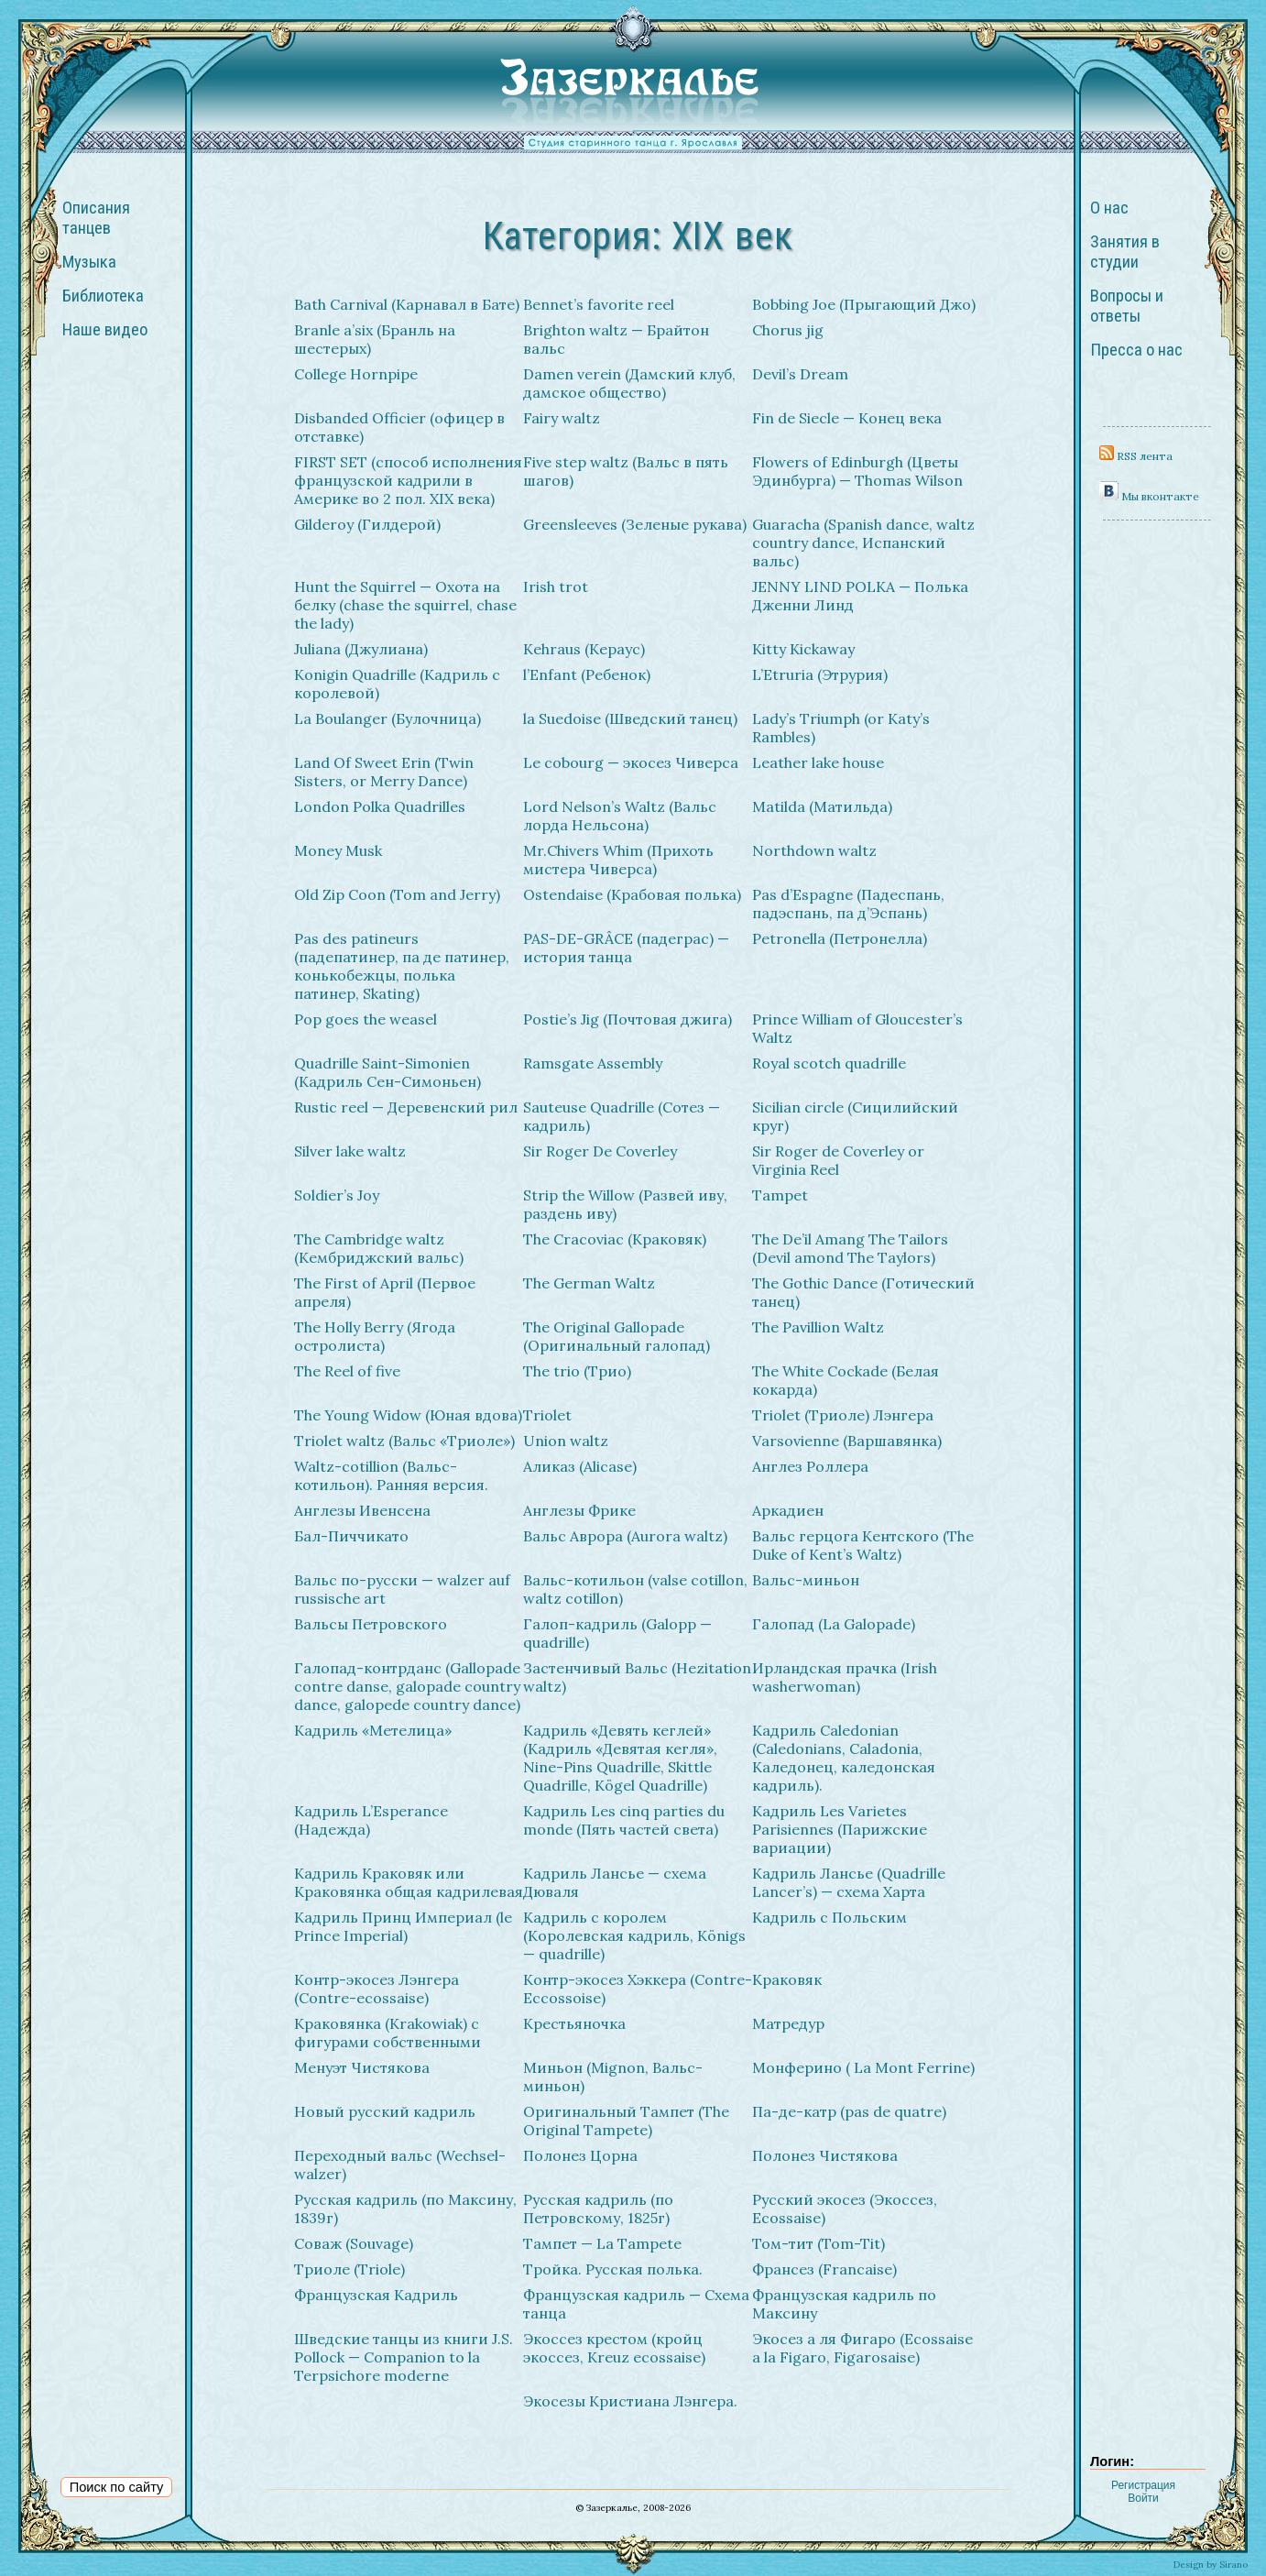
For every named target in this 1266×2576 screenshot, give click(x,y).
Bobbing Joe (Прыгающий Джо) (864, 304)
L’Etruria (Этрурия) (820, 674)
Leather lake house (818, 762)
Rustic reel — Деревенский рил (406, 1107)
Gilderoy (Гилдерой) (367, 524)
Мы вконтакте (1149, 496)
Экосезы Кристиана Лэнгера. (630, 2401)
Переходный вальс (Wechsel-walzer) (400, 2164)
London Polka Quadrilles (379, 806)
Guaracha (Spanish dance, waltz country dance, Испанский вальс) (863, 542)
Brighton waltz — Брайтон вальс (616, 339)
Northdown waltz (814, 850)
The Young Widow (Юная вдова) (408, 1415)
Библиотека (103, 296)
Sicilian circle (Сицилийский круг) (855, 1116)
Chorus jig (788, 330)
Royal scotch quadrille (829, 1063)
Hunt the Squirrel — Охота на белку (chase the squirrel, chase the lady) (405, 604)
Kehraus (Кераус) (584, 649)
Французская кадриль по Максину (844, 2304)
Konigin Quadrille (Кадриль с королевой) (397, 683)
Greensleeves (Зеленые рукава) (635, 524)
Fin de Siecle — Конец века (847, 418)
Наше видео (104, 330)
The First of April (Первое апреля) (384, 1292)
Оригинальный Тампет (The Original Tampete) (626, 2120)
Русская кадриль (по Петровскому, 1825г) (598, 2208)
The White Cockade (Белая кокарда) (845, 1380)
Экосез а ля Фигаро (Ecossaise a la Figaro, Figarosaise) (862, 2347)
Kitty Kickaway (803, 649)
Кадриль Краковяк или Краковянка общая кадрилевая (408, 1882)
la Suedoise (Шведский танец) (630, 718)
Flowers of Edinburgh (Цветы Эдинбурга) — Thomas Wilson (857, 471)
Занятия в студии (1125, 252)
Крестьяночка (574, 2023)
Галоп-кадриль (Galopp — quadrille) (617, 1633)
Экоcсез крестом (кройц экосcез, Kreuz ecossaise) (614, 2347)
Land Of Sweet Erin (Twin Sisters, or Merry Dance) (384, 771)
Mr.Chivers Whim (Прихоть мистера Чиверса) (618, 859)
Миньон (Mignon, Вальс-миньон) (613, 2076)
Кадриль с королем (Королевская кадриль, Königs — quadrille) (634, 1935)
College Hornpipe (356, 374)
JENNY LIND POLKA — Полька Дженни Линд (860, 595)
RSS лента (1136, 456)
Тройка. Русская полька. (613, 2269)
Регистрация (1143, 2485)
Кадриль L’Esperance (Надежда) (371, 1820)
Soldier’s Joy (336, 1195)
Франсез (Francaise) (824, 2269)
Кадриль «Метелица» (373, 1730)
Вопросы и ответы (1126, 306)
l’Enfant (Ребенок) (586, 674)
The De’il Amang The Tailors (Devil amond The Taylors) (850, 1248)
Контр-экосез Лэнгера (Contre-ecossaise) (376, 1988)
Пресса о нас (1136, 350)
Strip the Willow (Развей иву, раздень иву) (625, 1204)
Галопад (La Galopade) (833, 1624)
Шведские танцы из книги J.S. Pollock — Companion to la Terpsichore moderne (403, 2356)
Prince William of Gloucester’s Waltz (857, 1028)
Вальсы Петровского (370, 1624)
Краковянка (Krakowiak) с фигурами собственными (387, 2032)
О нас (1109, 208)
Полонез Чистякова (825, 2155)
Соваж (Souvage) (353, 2243)
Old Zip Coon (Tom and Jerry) (397, 894)
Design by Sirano (1210, 2565)
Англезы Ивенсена (362, 1510)
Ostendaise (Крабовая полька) (632, 894)
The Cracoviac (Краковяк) (614, 1239)
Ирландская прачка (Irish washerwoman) (844, 1677)
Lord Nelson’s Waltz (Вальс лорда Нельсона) (619, 815)
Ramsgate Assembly (592, 1063)
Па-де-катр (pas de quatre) (849, 2111)
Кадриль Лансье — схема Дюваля (614, 1882)
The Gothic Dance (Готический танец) (863, 1292)
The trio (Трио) (577, 1371)
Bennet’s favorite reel (598, 304)
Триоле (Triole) (349, 2269)
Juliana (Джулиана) (361, 649)
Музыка (89, 262)
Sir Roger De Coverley (600, 1151)
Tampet (780, 1195)
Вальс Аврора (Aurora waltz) (625, 1536)
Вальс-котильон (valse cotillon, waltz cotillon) (635, 1589)
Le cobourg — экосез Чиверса (630, 762)
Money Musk (338, 850)
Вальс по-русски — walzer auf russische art (402, 1589)
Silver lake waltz (350, 1151)
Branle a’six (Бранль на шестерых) (374, 339)
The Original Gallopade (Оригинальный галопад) (616, 1336)
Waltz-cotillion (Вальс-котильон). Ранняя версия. (391, 1475)
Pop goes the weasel (365, 1019)
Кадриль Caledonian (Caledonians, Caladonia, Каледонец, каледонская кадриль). (843, 1757)
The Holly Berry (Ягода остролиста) (374, 1336)
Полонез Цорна (580, 2155)
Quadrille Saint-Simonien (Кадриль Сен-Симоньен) (387, 1072)
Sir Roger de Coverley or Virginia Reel (838, 1160)
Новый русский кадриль (384, 2111)
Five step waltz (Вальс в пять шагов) (625, 471)
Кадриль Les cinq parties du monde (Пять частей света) (624, 1820)
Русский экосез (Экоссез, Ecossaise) (844, 2208)
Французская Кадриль (376, 2295)
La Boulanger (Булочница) (387, 718)
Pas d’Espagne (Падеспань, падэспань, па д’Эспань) (848, 903)
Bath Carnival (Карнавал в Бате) (406, 304)
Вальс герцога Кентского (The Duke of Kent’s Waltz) (863, 1545)
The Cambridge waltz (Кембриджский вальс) (379, 1248)
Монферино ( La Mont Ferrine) (863, 2067)
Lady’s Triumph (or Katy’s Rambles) (841, 727)
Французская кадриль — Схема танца (636, 2304)
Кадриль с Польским (829, 1917)
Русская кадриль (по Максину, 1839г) (405, 2208)
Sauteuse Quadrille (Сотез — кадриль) (621, 1116)
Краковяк (787, 1979)
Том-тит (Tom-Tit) (818, 2243)
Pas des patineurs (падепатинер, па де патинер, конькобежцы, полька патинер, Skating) (401, 966)
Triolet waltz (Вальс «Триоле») (404, 1440)
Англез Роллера (810, 1466)
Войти (1143, 2498)
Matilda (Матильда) (822, 806)
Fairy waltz (561, 418)
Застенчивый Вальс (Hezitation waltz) (637, 1677)
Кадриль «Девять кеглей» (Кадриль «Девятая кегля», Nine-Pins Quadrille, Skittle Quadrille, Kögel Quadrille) (620, 1757)
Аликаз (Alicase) (580, 1466)
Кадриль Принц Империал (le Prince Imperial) (403, 1926)
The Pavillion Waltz (818, 1327)
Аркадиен (788, 1510)
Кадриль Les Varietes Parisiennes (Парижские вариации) (839, 1829)
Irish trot (555, 586)
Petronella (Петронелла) (839, 938)
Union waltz (565, 1440)
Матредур (788, 2023)
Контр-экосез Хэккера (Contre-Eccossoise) (637, 1988)
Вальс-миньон (805, 1580)
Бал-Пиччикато (351, 1536)
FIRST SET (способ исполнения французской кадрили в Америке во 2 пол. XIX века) (408, 480)
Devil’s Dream (800, 374)
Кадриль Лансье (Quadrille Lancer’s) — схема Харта (848, 1882)
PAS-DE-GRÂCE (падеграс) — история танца (626, 947)
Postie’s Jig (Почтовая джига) (627, 1019)
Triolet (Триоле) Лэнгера (842, 1415)
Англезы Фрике (579, 1510)
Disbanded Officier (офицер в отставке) (399, 427)
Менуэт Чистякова (362, 2067)
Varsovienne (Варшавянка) (847, 1440)
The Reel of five (347, 1371)
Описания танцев (96, 218)
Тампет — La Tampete (602, 2243)
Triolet (547, 1415)
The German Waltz (589, 1283)
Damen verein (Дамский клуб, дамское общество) (629, 383)
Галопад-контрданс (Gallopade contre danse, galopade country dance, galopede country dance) (407, 1686)
